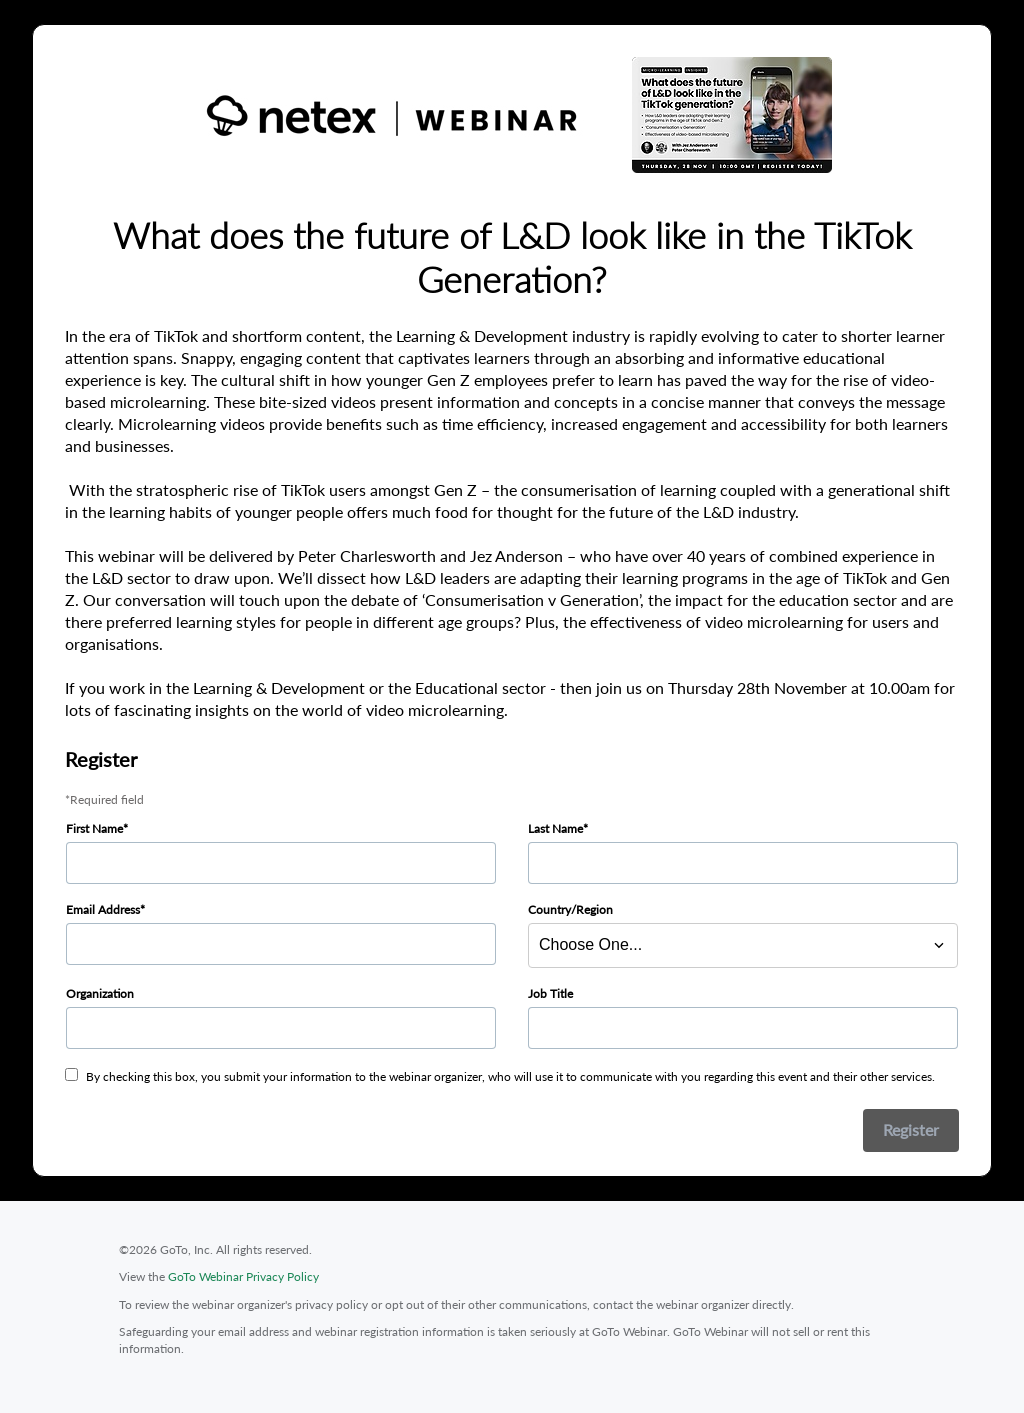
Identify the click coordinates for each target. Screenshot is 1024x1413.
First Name (94, 828)
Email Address (103, 909)
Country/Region (570, 909)
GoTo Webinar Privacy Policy (243, 1276)
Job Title (550, 993)
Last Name (555, 828)
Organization (100, 993)
